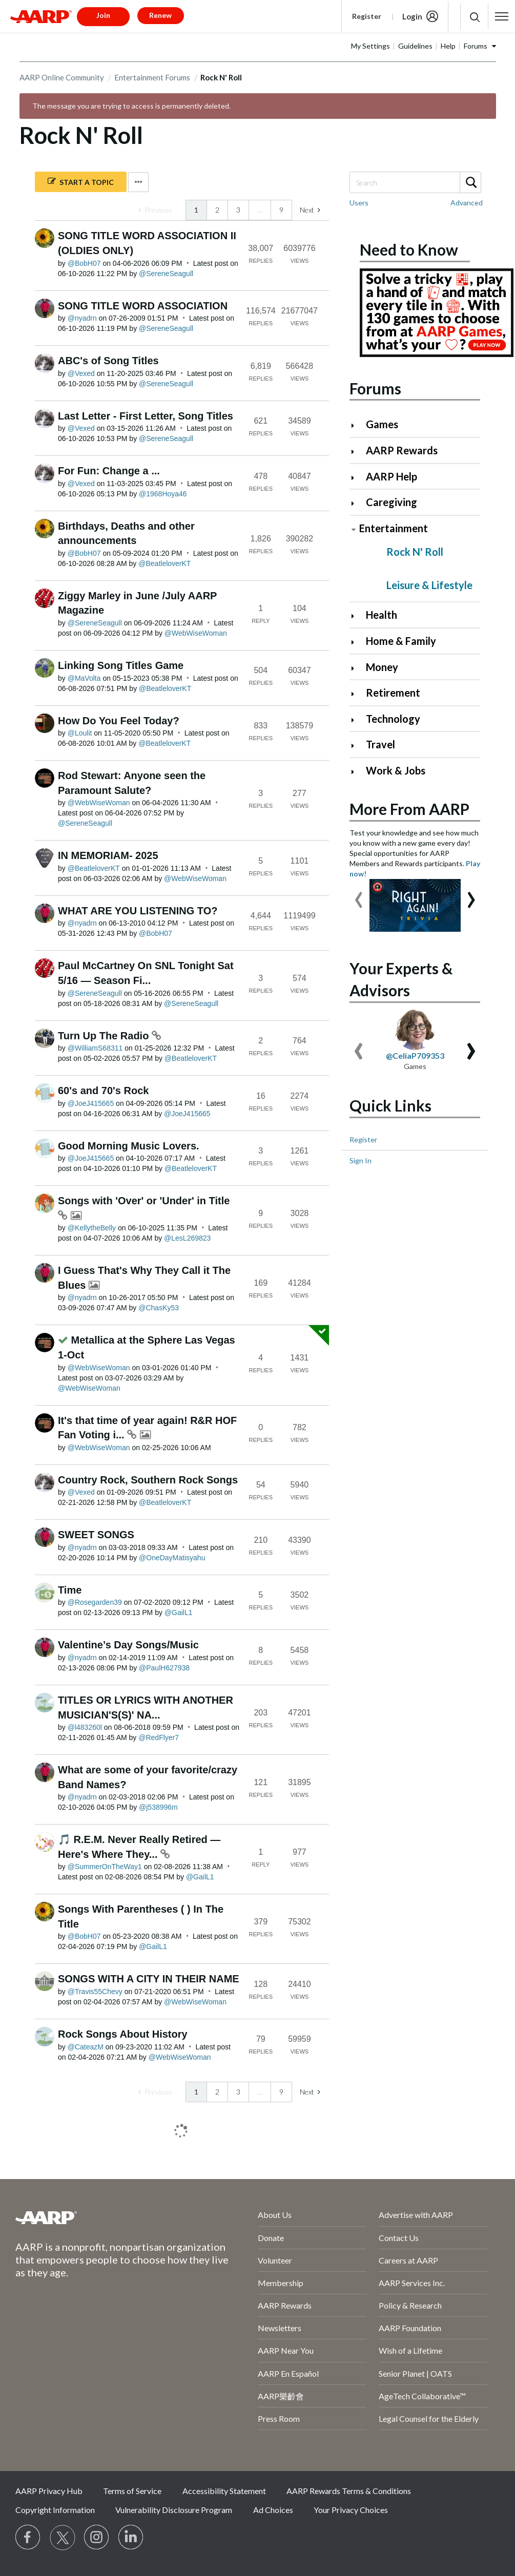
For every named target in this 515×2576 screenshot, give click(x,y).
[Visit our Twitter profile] (62, 2537)
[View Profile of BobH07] (84, 263)
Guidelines (415, 45)
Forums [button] (475, 45)
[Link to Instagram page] (97, 2537)
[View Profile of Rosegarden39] (95, 1602)
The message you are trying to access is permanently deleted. (131, 105)
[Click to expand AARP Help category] (356, 477)
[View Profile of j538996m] (158, 1807)
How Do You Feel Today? (118, 720)
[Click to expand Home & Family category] (356, 642)
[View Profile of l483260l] (85, 1727)
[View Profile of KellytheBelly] (92, 1228)
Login (412, 16)
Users (358, 202)
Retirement (393, 692)
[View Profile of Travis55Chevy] (95, 1991)
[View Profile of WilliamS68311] (95, 1048)
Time (69, 1590)
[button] (502, 16)
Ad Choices (273, 2510)
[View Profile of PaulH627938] (164, 1668)
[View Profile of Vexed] (81, 373)
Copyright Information (55, 2510)
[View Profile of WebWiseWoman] (195, 633)
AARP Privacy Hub (49, 2491)
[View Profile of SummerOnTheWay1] (105, 1866)
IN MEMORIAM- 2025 (108, 855)
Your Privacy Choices (351, 2510)
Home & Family (401, 641)
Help (448, 45)
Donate (271, 2238)
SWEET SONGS (96, 1534)
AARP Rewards (402, 450)
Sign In (360, 1160)
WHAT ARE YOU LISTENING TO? (137, 910)
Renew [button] (160, 15)
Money (382, 667)
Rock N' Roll (414, 552)
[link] (155, 210)
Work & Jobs (395, 770)
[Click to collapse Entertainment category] (353, 529)
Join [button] (103, 15)
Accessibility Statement (224, 2491)
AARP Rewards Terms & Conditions (348, 2491)
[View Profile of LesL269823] (187, 1238)
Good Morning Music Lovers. (128, 1145)
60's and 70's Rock (103, 1090)
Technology (393, 719)
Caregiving (391, 502)
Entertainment (393, 528)
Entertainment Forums (152, 77)
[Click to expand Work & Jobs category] (356, 771)
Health (381, 615)
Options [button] (138, 182)
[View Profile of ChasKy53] (158, 1308)
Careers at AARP (408, 2260)
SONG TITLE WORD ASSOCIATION (143, 305)
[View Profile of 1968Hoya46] (163, 494)
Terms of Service (132, 2491)
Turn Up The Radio (105, 1035)
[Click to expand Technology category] (356, 720)
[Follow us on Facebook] (28, 2537)
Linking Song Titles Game (120, 665)
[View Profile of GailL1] (178, 1612)
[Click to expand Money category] (356, 668)
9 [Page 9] (281, 209)
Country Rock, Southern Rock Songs (148, 1479)
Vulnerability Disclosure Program (173, 2510)
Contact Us (399, 2238)
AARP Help (391, 476)
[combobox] (414, 182)
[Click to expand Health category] (356, 616)
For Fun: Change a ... (109, 470)
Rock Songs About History (123, 2034)
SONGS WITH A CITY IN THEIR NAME (148, 1978)
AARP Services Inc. (412, 2283)
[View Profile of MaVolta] (84, 678)
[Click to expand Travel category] (356, 745)
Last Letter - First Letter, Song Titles (145, 416)
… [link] (259, 209)
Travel (380, 744)
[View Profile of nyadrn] (82, 318)
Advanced (466, 202)
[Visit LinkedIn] (131, 2537)
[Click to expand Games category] (356, 425)
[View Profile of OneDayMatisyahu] (172, 1558)
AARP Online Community (61, 77)
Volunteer (275, 2260)
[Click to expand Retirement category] (356, 693)
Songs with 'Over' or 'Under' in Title (144, 1200)
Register (366, 16)
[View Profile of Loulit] (80, 733)
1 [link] (196, 209)
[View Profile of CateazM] (86, 2047)
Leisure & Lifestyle (429, 585)
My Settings (370, 45)
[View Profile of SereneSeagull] (166, 273)
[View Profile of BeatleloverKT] (164, 563)
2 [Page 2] (217, 209)
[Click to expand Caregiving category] (356, 503)
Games (382, 424)
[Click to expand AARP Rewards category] (356, 451)
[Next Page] (310, 210)
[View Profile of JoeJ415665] (91, 1103)
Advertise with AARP (416, 2214)
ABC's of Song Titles (108, 360)
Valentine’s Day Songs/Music (128, 1644)
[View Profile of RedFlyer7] (158, 1737)
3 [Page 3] (238, 209)
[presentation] (358, 895)
